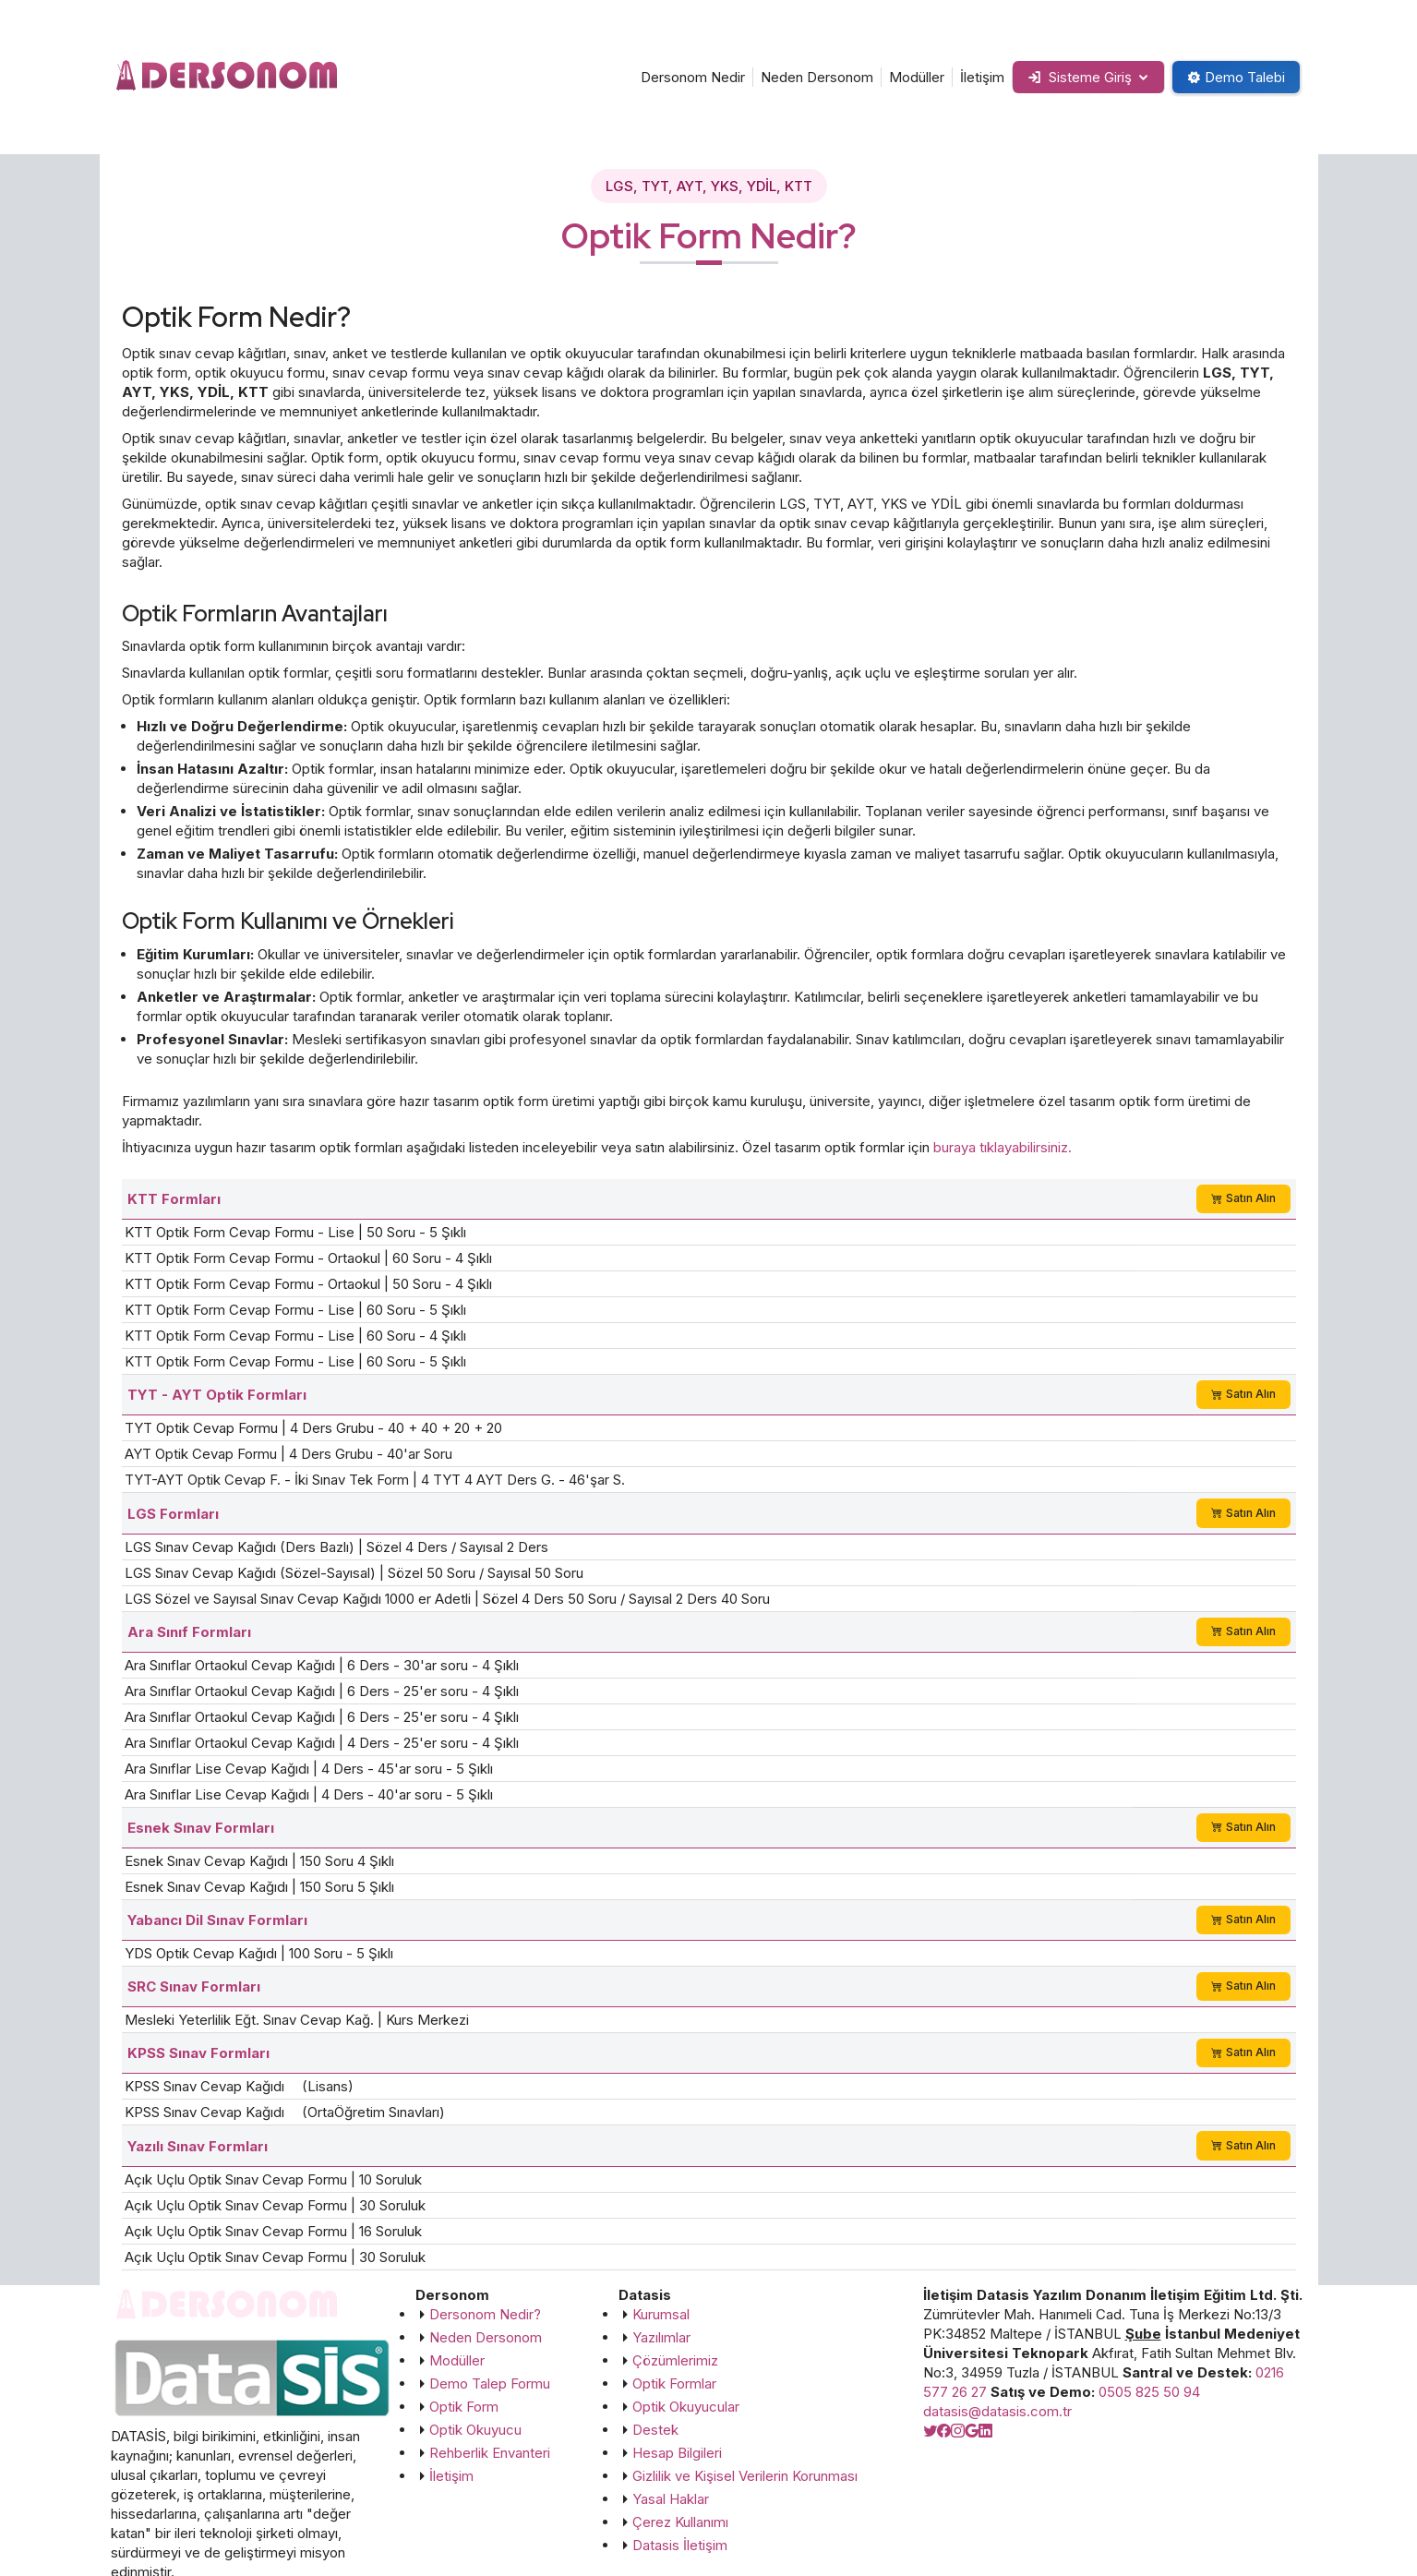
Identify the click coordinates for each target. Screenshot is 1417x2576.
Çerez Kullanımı (680, 2522)
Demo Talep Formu (489, 2383)
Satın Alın (1243, 1198)
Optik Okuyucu (475, 2429)
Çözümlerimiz (675, 2360)
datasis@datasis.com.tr (997, 2411)
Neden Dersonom (816, 77)
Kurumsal (661, 2314)
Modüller (915, 77)
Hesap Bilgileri (677, 2453)
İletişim (981, 77)
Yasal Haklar (670, 2499)
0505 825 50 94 (1149, 2392)
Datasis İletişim (679, 2545)
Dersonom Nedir (692, 77)
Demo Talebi (1236, 77)
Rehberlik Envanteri (489, 2453)
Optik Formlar (674, 2383)
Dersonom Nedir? (485, 2314)
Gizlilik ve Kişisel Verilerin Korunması (745, 2476)
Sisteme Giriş (1079, 77)
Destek (655, 2429)
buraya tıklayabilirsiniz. (1002, 1147)
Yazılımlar (661, 2337)
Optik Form (463, 2406)
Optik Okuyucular (685, 2406)
